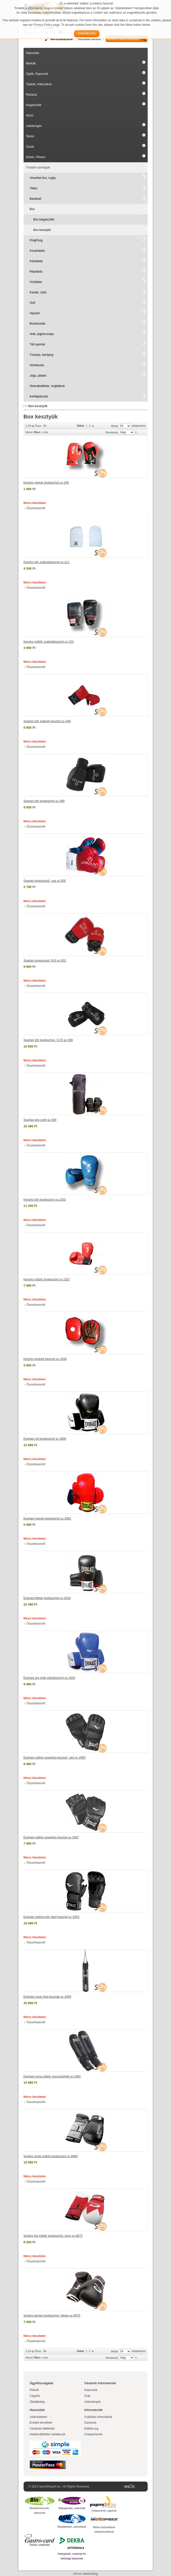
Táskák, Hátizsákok (39, 84)
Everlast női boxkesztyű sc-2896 (45, 1438)
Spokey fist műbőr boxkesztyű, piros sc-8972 (53, 2236)
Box (32, 209)
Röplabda (36, 271)
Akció (29, 115)
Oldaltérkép (37, 2402)
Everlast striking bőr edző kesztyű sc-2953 (51, 1917)
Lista (45, 432)
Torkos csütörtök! (39, 2544)
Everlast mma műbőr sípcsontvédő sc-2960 (52, 2076)
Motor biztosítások (104, 2527)
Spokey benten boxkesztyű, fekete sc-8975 (52, 2315)
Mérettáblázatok (61, 39)
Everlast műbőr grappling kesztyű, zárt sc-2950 (55, 1757)
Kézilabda (36, 261)
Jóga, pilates (38, 375)
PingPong (36, 240)
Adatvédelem (38, 2417)
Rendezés (112, 432)
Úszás (30, 146)
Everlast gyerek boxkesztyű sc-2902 (47, 1518)
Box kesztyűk (42, 230)
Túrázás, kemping (41, 355)
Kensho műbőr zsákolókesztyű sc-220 (49, 641)
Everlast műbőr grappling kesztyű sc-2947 (51, 1837)
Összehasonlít (36, 508)
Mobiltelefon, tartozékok (71, 2526)
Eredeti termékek (41, 2422)
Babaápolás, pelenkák (71, 2508)
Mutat (114, 425)
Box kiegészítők (44, 219)
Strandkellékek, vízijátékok (47, 386)
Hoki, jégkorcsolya (42, 334)
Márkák (31, 63)
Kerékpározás (39, 396)
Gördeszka (37, 365)
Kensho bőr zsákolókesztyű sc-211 (46, 562)
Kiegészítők (33, 105)
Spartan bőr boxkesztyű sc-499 (44, 801)
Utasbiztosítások (104, 2531)
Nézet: (30, 432)
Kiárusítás (32, 53)
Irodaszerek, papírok (104, 2510)
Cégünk (35, 2396)
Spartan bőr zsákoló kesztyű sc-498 (47, 721)
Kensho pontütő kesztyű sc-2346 (45, 1359)
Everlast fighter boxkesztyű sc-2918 (47, 1598)
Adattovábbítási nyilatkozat (47, 2434)
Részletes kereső (89, 39)
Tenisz (30, 136)
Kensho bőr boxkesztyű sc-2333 (45, 1199)
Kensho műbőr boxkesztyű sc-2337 (47, 1279)
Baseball (35, 198)
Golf (32, 303)
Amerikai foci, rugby (43, 178)
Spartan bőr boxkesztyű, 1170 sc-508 (48, 1040)
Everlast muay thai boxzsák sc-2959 (47, 1996)
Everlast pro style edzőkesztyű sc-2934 (49, 1678)
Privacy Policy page (47, 25)
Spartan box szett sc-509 (40, 1120)
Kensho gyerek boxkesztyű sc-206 (46, 482)
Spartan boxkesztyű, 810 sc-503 (45, 960)
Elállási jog (91, 2428)
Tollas (33, 188)
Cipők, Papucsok (37, 74)
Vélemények (92, 2402)
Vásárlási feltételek (42, 2428)
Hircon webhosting (85, 2574)
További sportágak (38, 167)
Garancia (90, 2422)
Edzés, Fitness (36, 157)
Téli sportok (37, 344)
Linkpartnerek (93, 2434)
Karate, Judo (38, 292)
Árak (87, 2396)
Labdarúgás (34, 126)
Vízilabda (36, 282)
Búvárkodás (37, 323)
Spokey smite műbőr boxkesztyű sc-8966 (51, 2156)
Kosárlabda (37, 250)
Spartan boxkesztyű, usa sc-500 (45, 881)
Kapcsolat (91, 2390)
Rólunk (34, 2390)
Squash (35, 313)
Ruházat (31, 94)
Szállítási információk (98, 2417)
